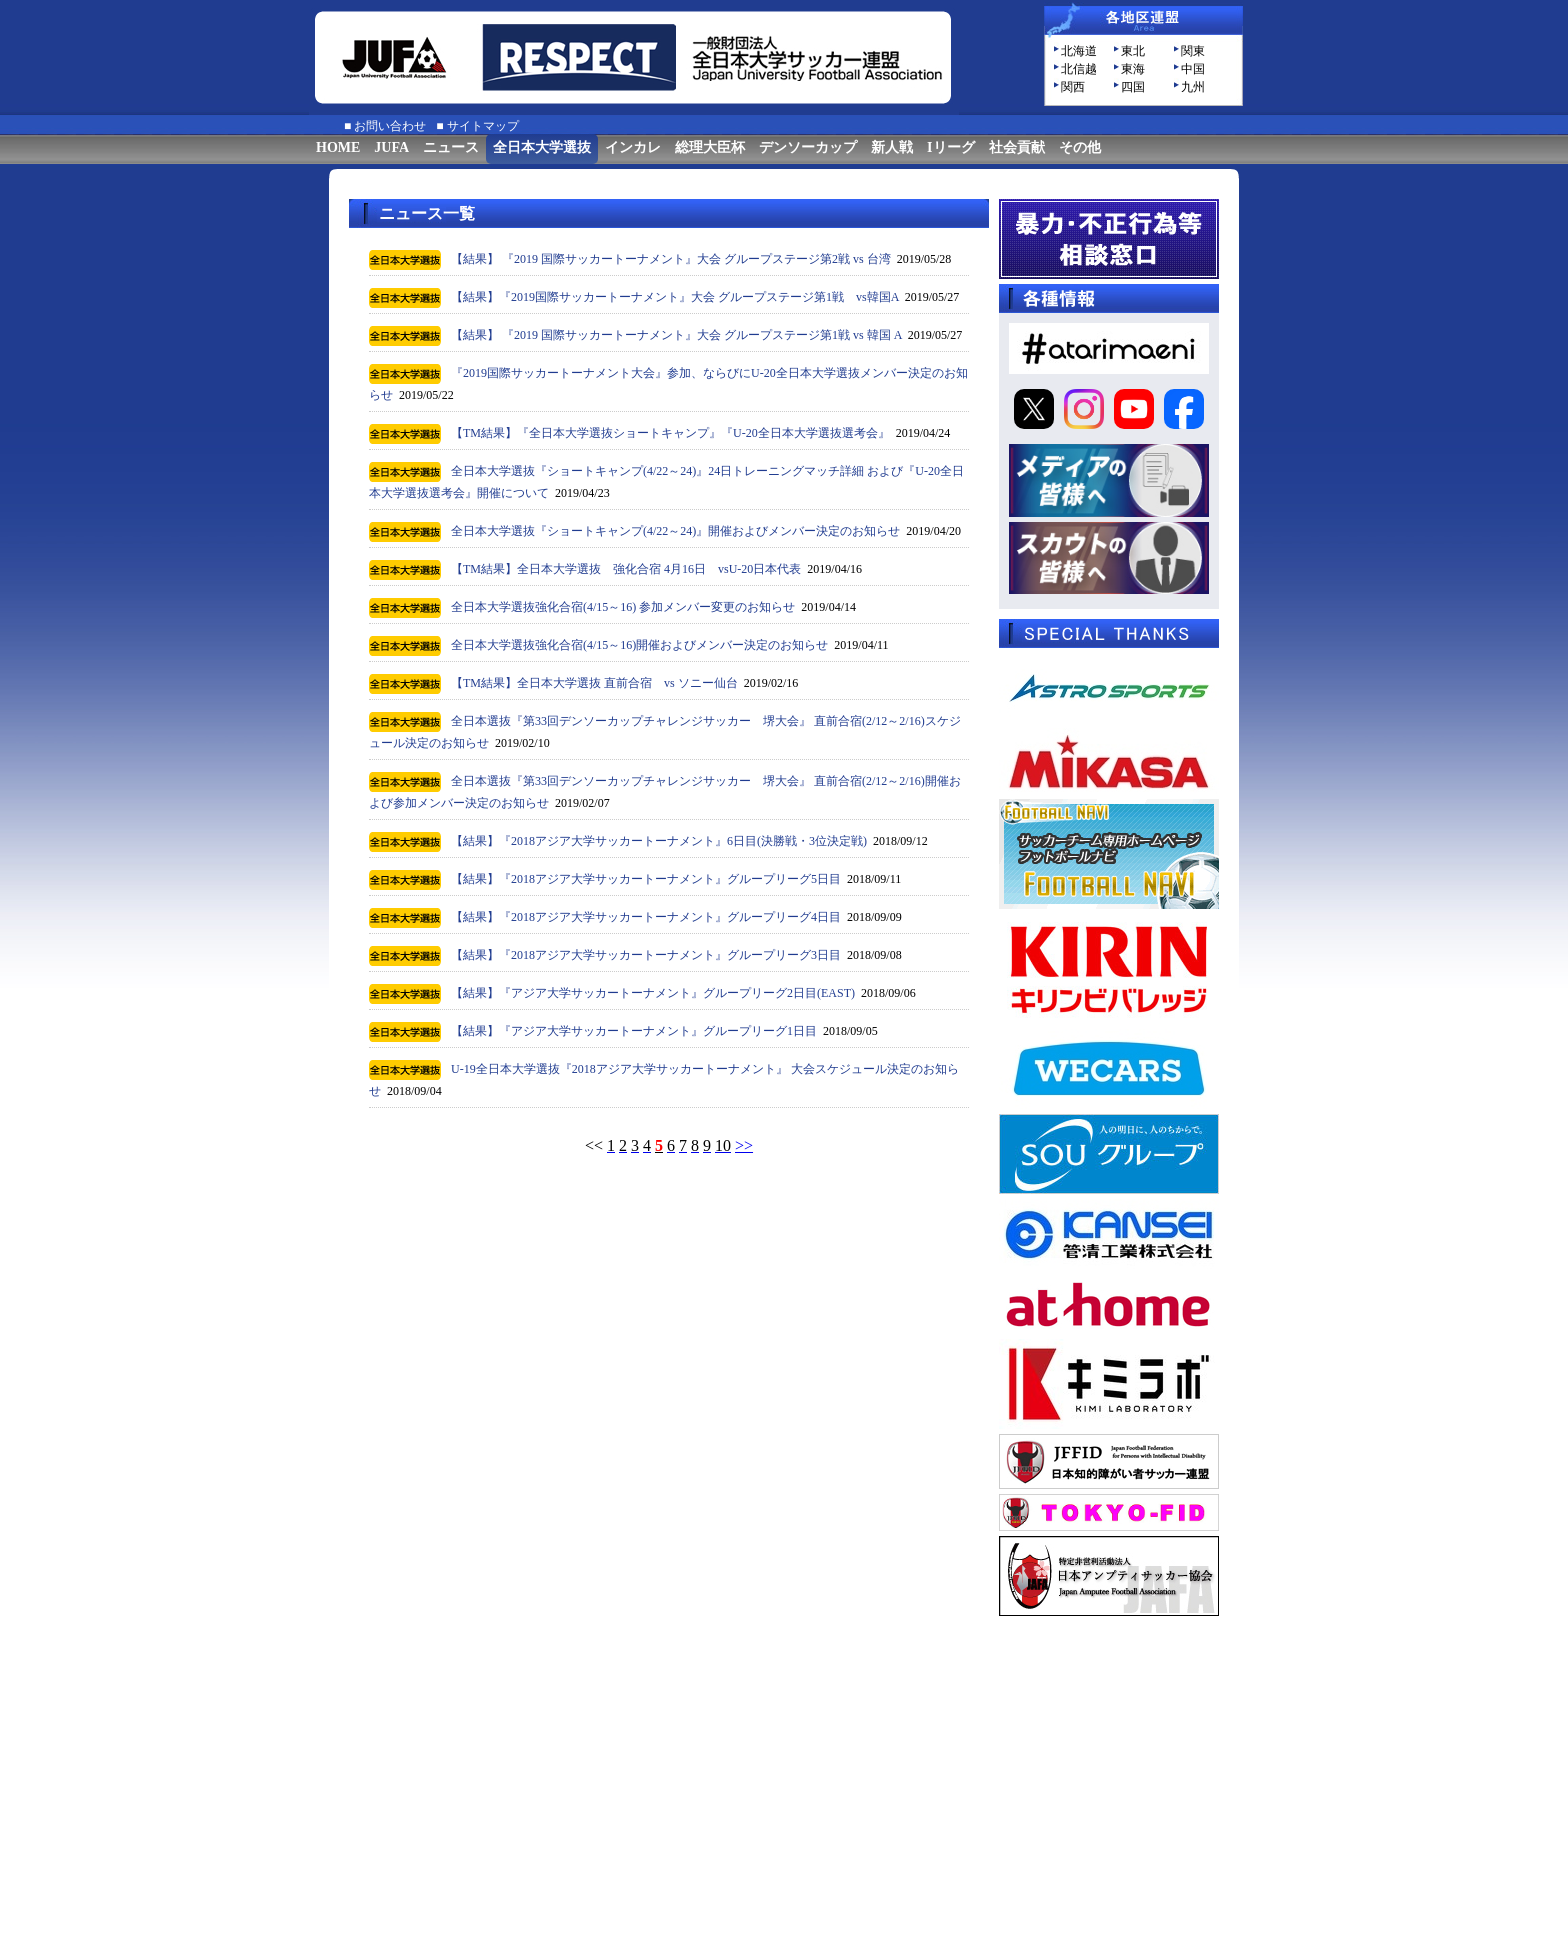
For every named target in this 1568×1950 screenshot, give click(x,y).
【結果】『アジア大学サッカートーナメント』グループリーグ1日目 (634, 1031)
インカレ (633, 147)
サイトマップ (483, 126)
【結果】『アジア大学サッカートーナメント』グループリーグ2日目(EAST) (653, 993)
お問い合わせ (390, 126)
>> (744, 1145)
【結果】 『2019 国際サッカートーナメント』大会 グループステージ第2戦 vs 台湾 (671, 259)
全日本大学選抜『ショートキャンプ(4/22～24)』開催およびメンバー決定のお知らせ (675, 531)
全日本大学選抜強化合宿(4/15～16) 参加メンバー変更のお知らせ (623, 607)
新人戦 (892, 147)
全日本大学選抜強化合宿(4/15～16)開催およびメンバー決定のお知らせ (639, 645)
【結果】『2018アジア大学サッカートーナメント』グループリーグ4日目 (646, 917)
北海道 (1079, 51)
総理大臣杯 (710, 147)
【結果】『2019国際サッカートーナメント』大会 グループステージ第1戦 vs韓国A (675, 297)
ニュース (451, 147)
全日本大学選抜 (542, 147)
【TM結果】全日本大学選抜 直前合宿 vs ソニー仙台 (594, 683)
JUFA (391, 147)
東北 (1133, 51)
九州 (1193, 87)
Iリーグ (950, 147)
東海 (1133, 69)
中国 (1193, 69)
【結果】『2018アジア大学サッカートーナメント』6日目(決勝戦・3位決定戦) (659, 841)
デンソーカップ (808, 147)
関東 (1193, 51)
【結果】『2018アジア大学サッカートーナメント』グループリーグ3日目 (646, 955)
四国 (1133, 87)
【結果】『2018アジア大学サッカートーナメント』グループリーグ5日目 (646, 879)
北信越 (1079, 69)
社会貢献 (1017, 147)
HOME (338, 147)
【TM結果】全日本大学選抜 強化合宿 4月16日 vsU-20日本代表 (626, 569)
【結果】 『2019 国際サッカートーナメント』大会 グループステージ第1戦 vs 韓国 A (676, 335)
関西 (1073, 87)
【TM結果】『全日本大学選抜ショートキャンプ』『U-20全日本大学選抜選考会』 (670, 433)
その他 (1080, 147)
